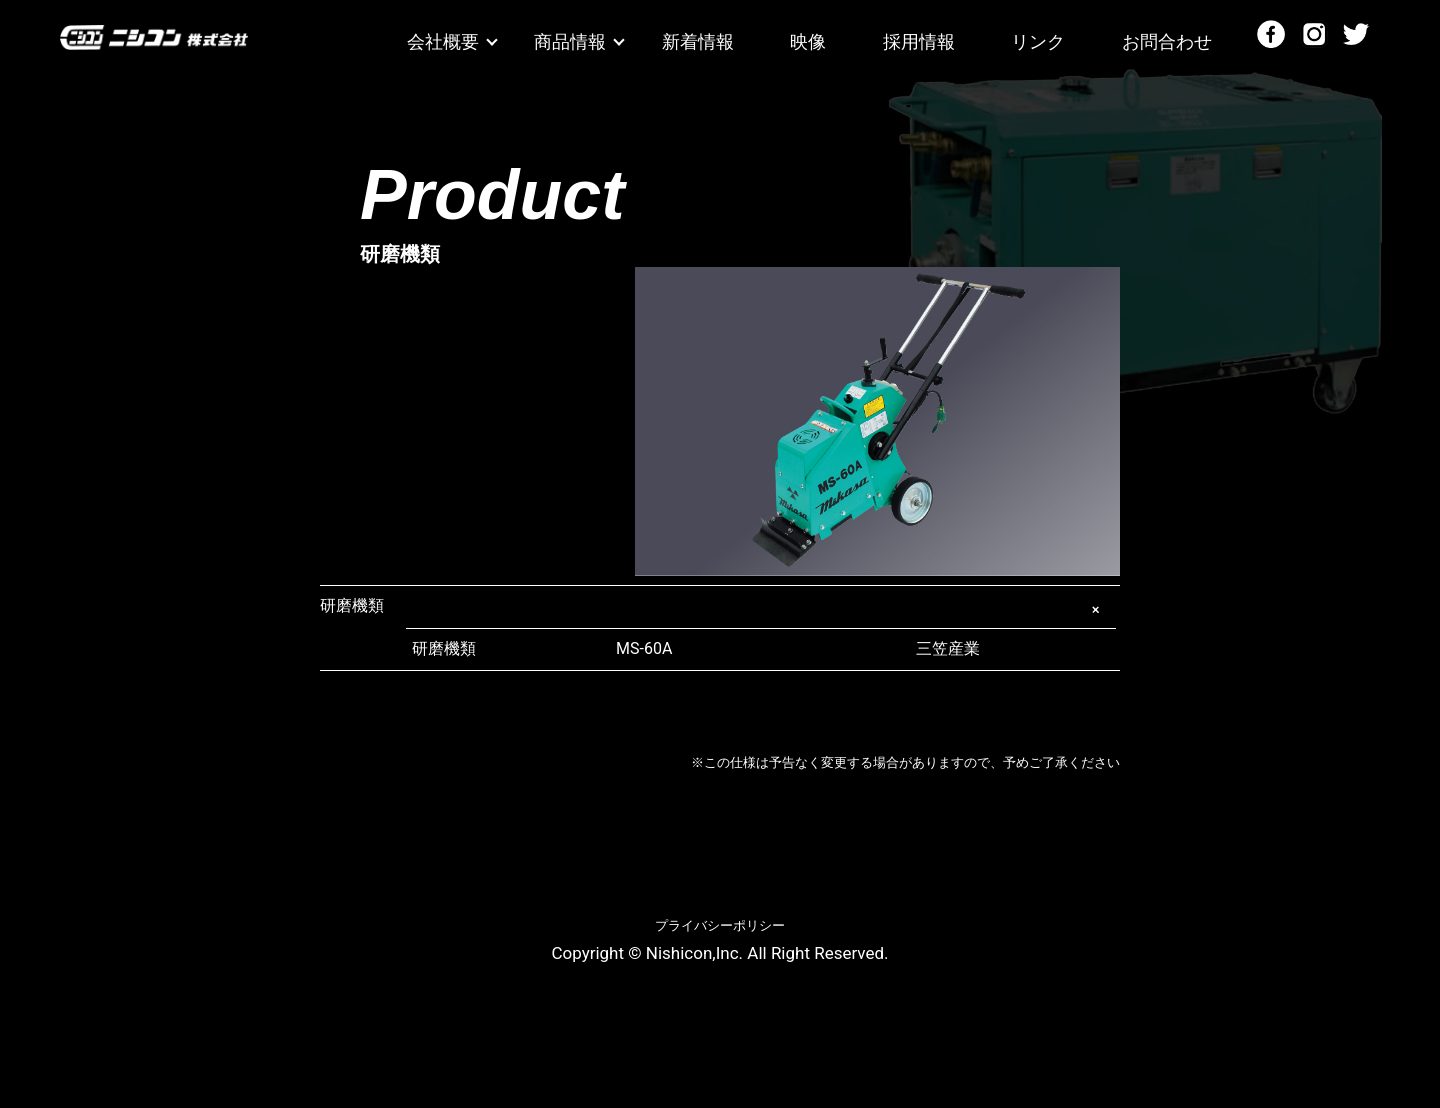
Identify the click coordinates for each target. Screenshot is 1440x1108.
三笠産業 (798, 649)
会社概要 (443, 41)
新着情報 (698, 41)
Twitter (1356, 34)
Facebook (1271, 34)
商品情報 (570, 41)
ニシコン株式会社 (154, 44)
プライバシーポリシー (720, 925)
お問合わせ (1167, 41)
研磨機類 (352, 605)
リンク (1038, 41)
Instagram (1314, 34)
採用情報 (919, 41)
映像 (808, 41)
